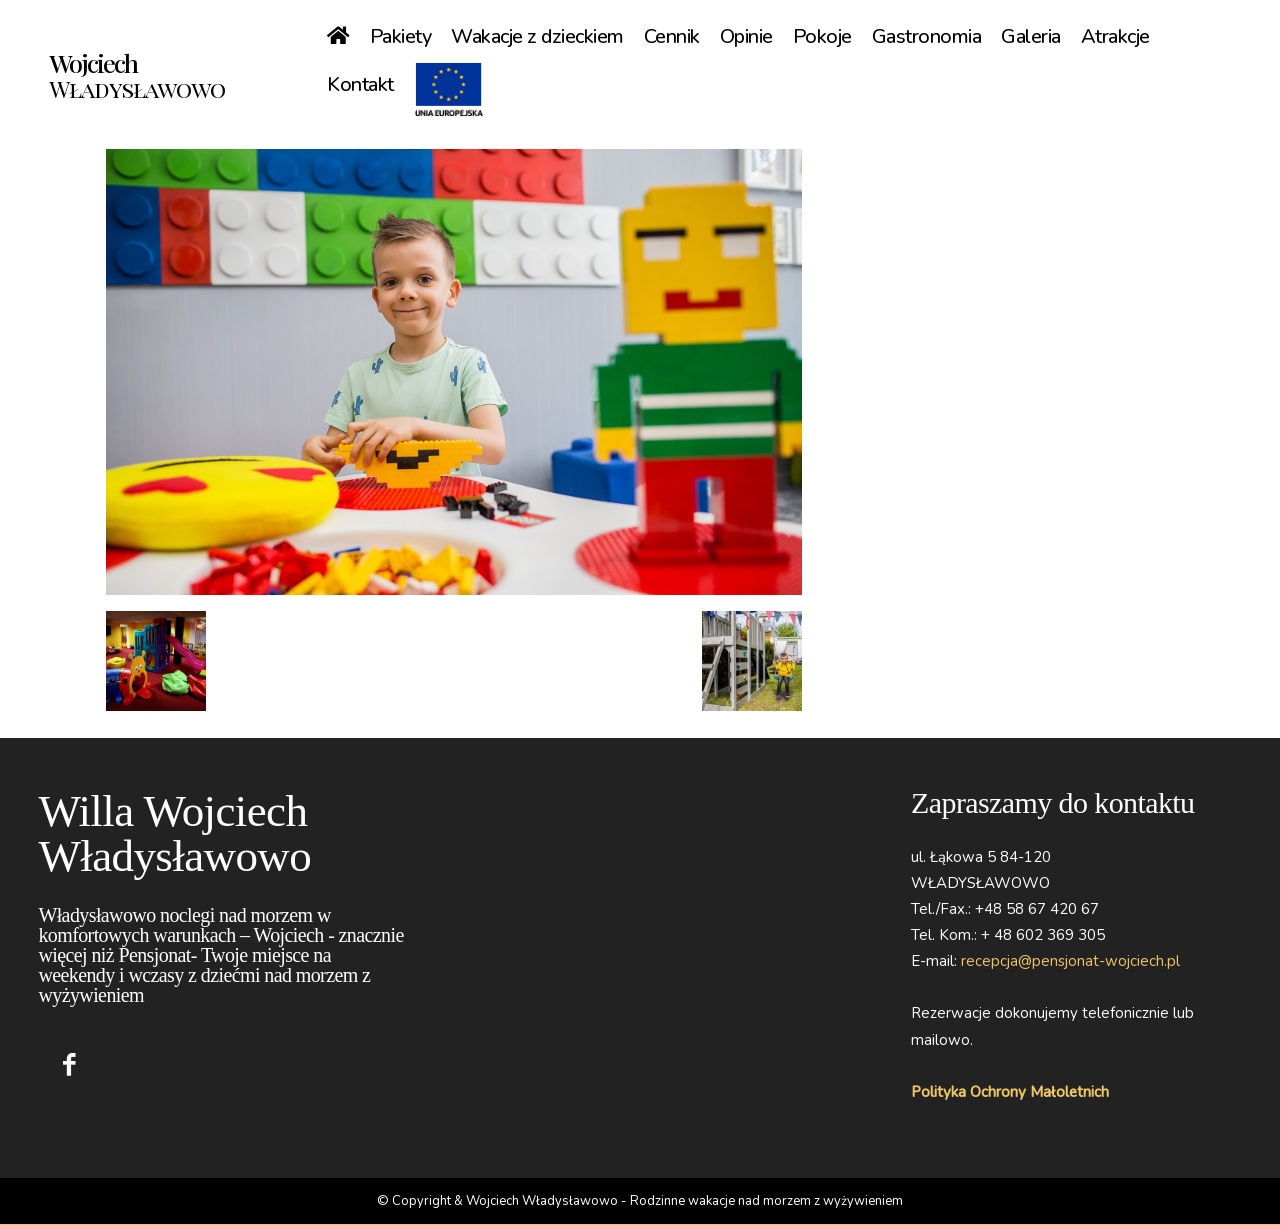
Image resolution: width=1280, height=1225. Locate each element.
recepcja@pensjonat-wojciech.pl (1070, 961)
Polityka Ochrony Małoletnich (1010, 1092)
